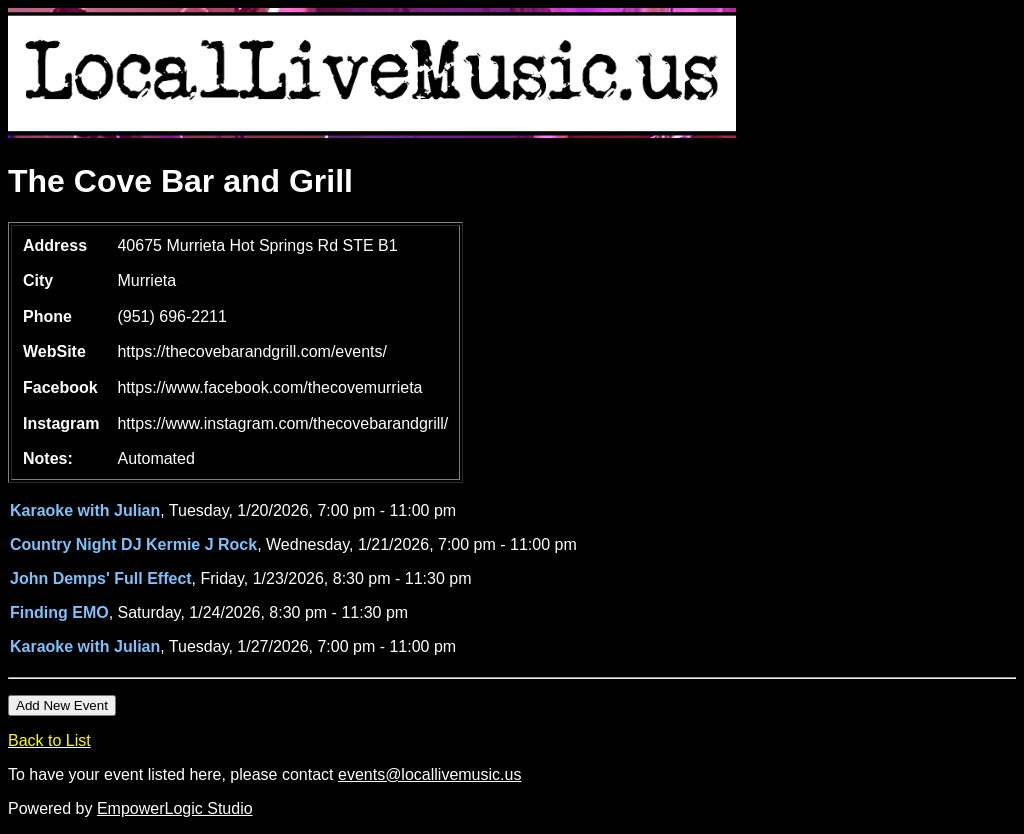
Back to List (49, 740)
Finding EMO (59, 612)
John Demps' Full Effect (101, 578)
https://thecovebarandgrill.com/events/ (251, 351)
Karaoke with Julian (85, 510)
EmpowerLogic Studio (175, 808)
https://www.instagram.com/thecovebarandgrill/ (282, 423)
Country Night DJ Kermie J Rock (133, 544)
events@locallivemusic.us (429, 774)
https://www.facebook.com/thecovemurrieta (269, 387)
